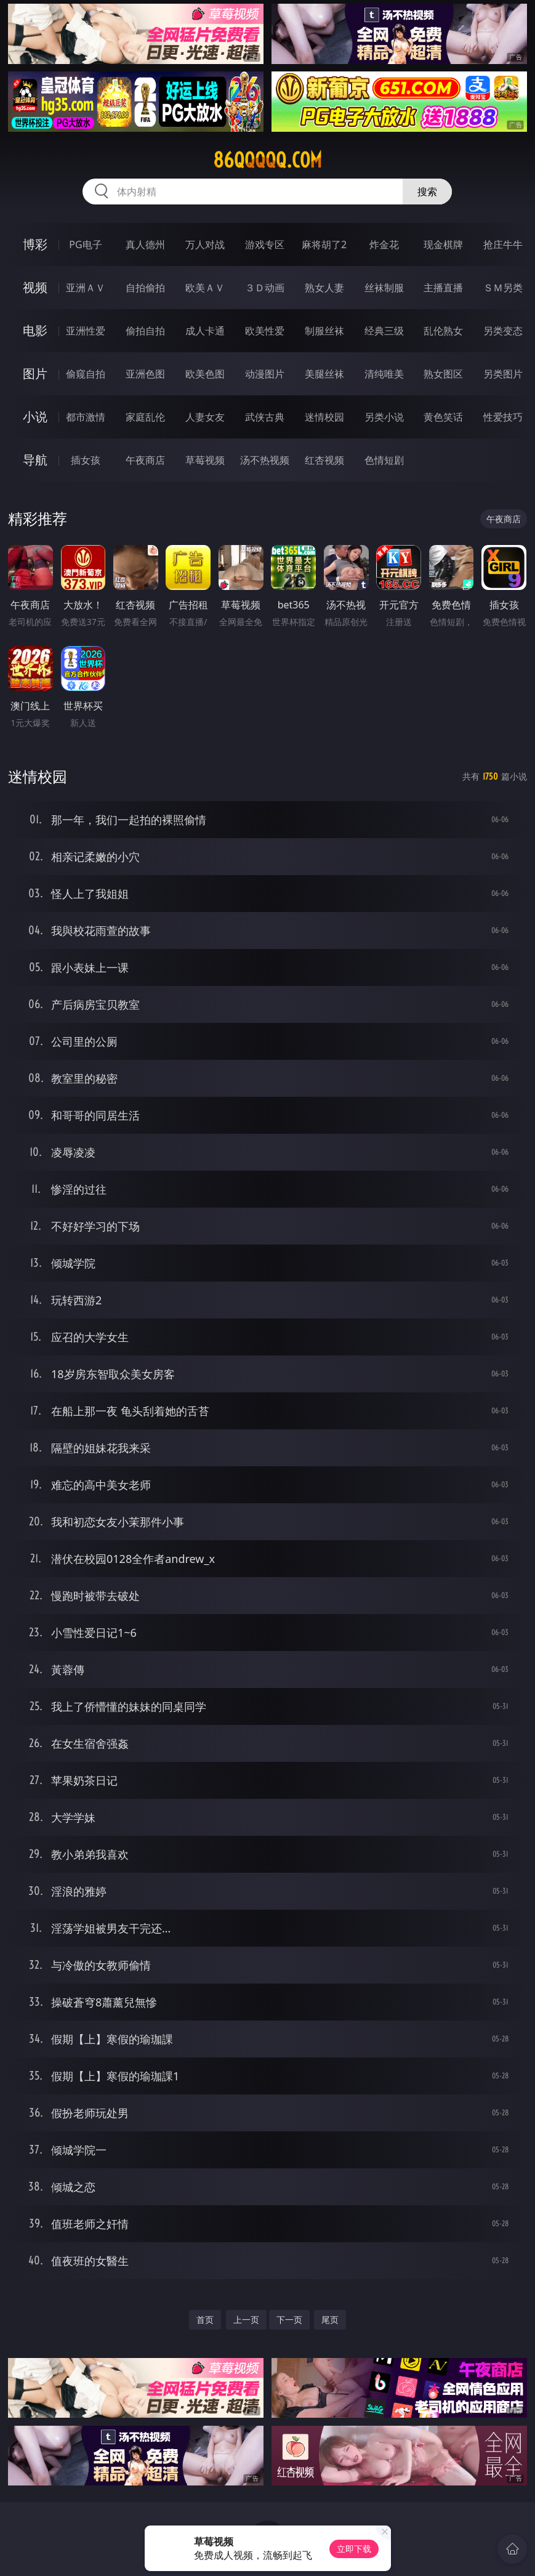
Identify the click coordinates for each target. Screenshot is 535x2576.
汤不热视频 (264, 460)
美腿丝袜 (324, 374)
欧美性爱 (264, 330)
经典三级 (384, 330)
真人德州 (145, 244)
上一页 (246, 2319)
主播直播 (443, 287)
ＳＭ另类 (503, 287)
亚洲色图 (145, 374)
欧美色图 (205, 374)
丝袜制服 (384, 287)
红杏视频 (324, 460)
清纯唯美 (384, 374)
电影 (35, 330)
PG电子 (85, 244)
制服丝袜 (324, 330)
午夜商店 (145, 460)
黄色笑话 (443, 417)
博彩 (35, 244)
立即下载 (354, 2548)
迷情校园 (324, 417)
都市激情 (85, 417)
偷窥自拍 (85, 374)
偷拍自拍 (145, 330)
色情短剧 (384, 460)
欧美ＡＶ (205, 287)
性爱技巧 (503, 417)
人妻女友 (205, 417)
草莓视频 (205, 460)
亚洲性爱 (85, 330)
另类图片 (503, 374)
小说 (35, 416)
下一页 (289, 2319)
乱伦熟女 (443, 330)
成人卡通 (205, 330)
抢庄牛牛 (503, 244)
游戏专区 (264, 244)
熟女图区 (443, 374)
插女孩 (85, 460)
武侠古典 (264, 417)
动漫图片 (264, 374)
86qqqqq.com (267, 160)
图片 (35, 373)
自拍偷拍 (145, 287)
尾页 (330, 2319)
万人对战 (205, 244)
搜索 (427, 191)
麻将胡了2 (324, 244)
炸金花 (384, 244)
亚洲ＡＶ (85, 287)
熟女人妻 (324, 287)
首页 (205, 2319)
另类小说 (384, 417)
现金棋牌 (443, 244)
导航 (35, 459)
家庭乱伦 (145, 417)
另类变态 (503, 330)
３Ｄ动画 (264, 287)
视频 (35, 287)
